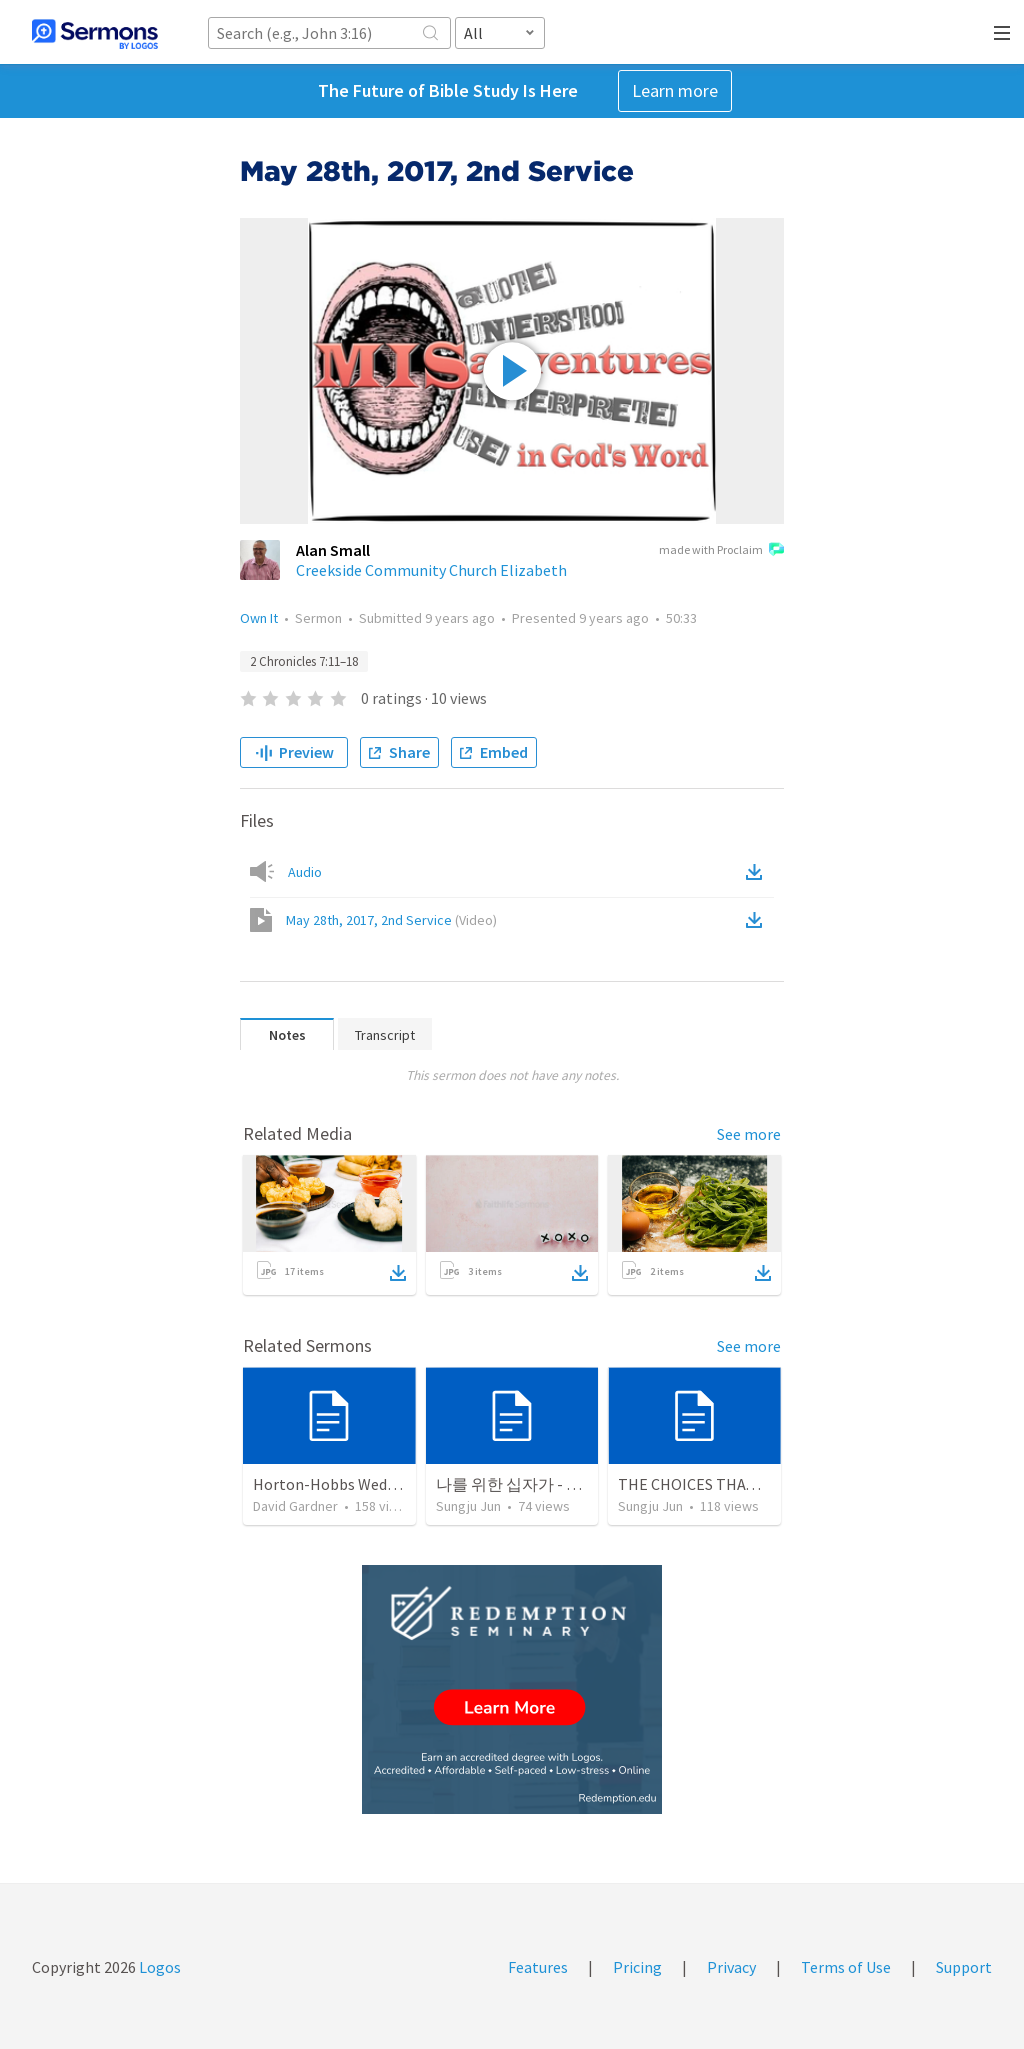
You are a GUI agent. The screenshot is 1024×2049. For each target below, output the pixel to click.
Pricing (637, 1967)
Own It (259, 618)
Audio (305, 872)
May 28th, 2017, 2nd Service (391, 920)
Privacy (731, 1967)
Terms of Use (846, 1967)
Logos (158, 1967)
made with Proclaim (721, 551)
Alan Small (333, 550)
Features (538, 1967)
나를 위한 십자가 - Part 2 (521, 1484)
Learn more (675, 90)
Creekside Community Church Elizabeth (431, 570)
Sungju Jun (468, 1506)
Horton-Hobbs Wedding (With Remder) (387, 1484)
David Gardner (295, 1506)
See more (749, 1134)
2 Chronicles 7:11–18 (304, 661)
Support (964, 1967)
